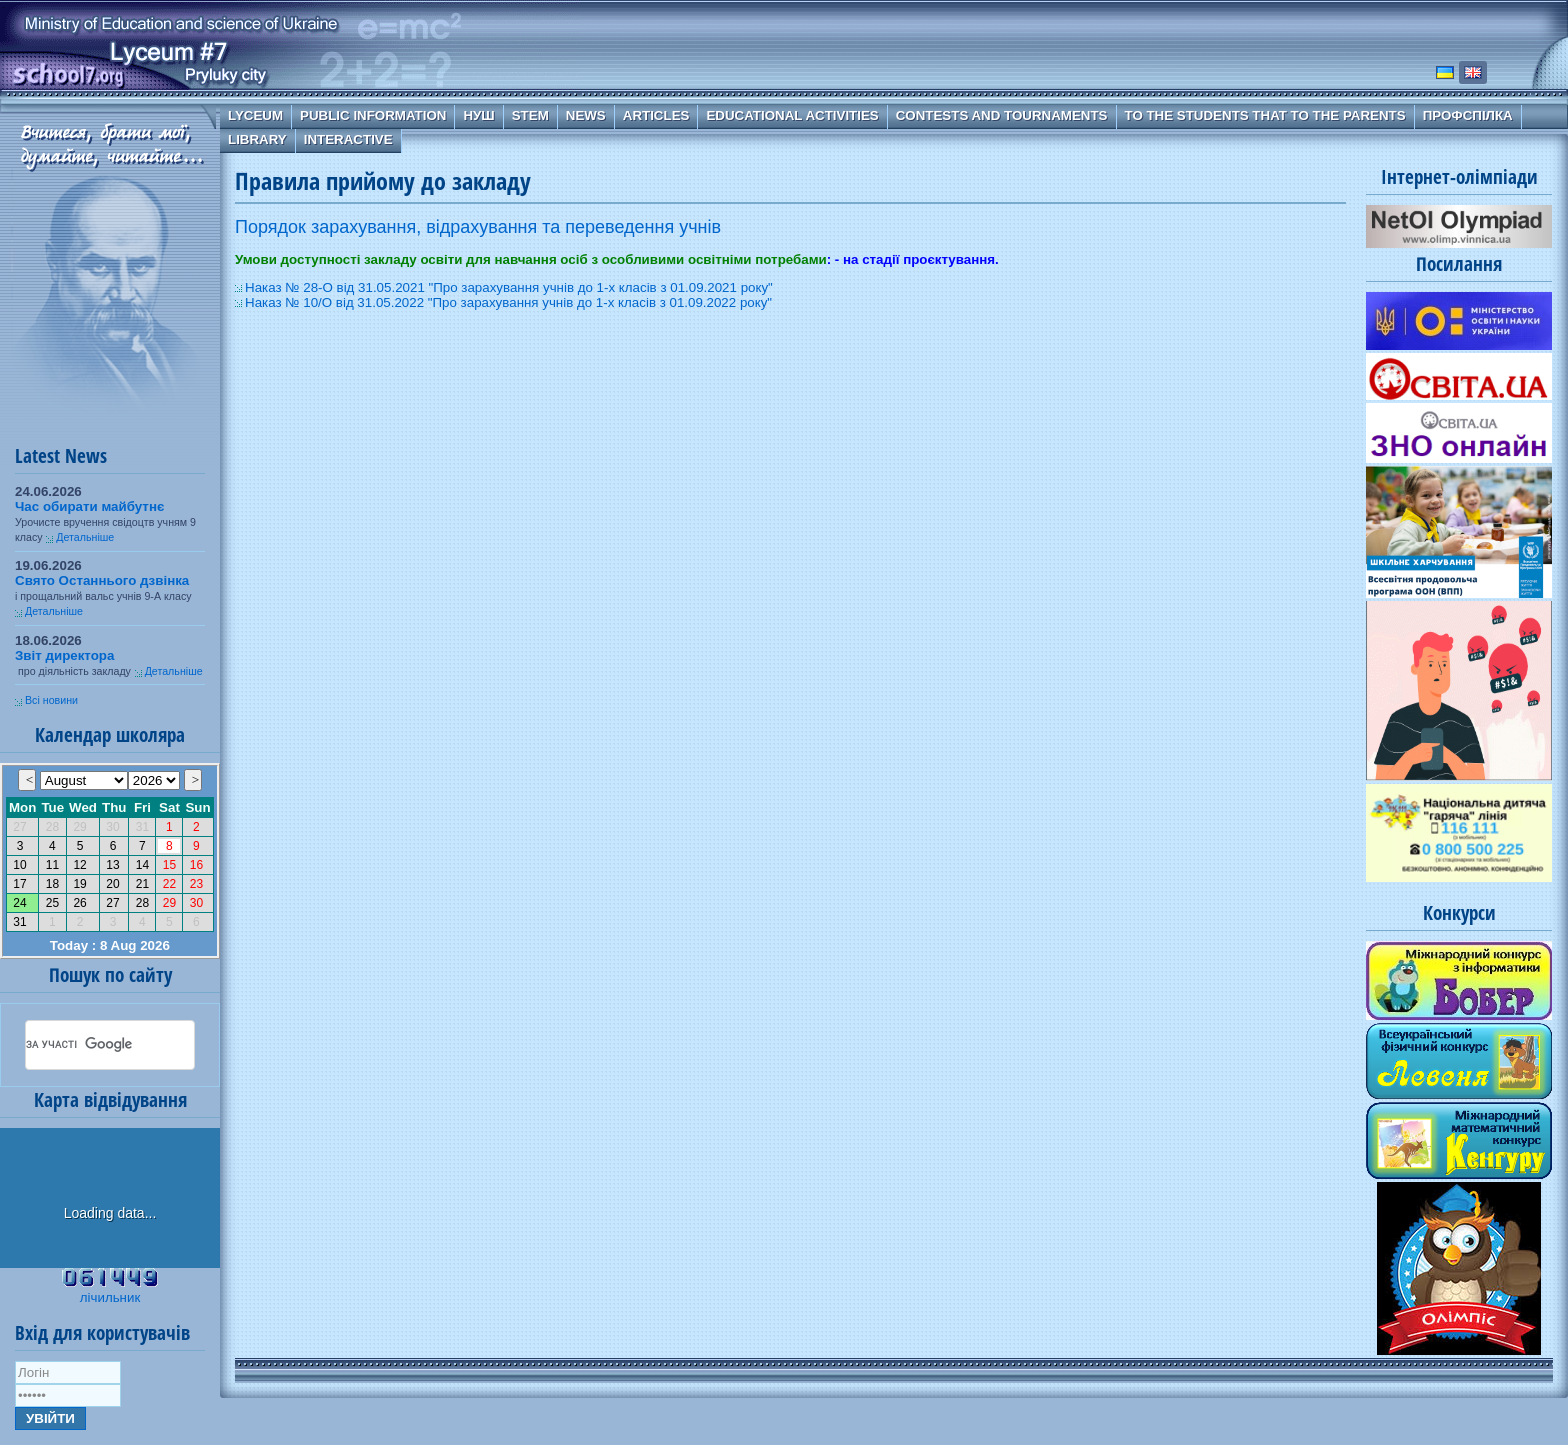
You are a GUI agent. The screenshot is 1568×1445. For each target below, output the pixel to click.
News (586, 115)
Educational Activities (792, 115)
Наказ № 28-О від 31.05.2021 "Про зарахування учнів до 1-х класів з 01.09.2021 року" (509, 287)
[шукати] (86, 1045)
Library (257, 139)
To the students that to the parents (1265, 115)
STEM (530, 115)
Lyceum (255, 115)
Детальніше (85, 537)
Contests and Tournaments (1002, 115)
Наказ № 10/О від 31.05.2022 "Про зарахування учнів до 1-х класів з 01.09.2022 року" (508, 302)
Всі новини (51, 700)
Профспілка (1468, 115)
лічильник (110, 1297)
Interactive (348, 139)
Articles (656, 115)
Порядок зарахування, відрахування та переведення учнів (478, 227)
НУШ (478, 115)
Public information (373, 115)
